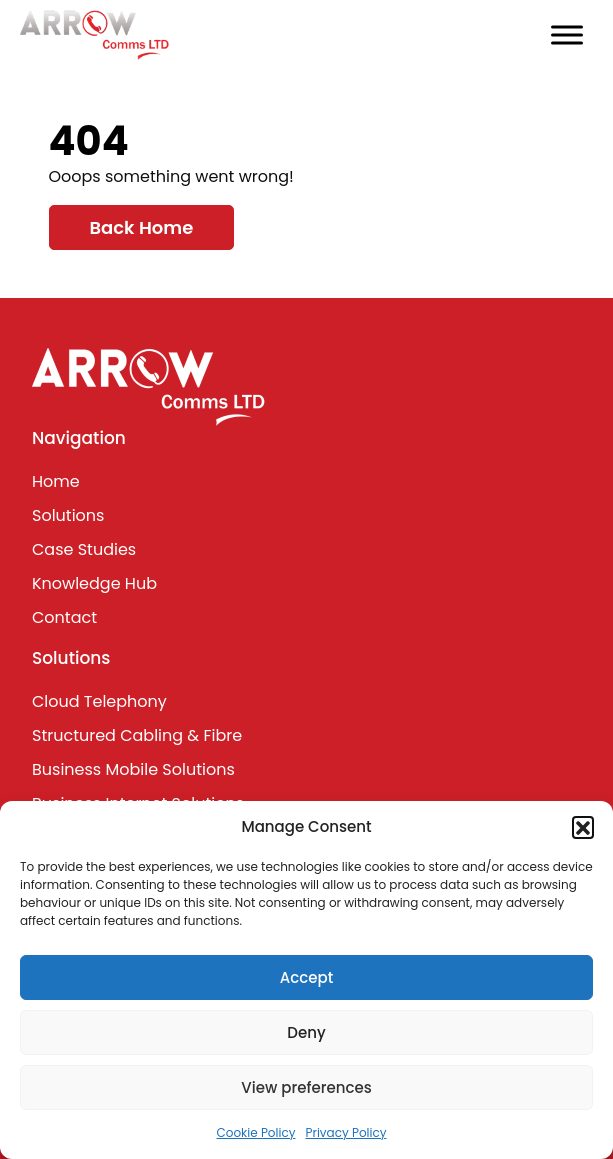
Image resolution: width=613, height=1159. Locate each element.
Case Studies (84, 549)
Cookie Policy (255, 1132)
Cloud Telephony (99, 701)
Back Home (142, 227)
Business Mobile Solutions (133, 769)
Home (56, 481)
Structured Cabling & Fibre (137, 735)
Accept (306, 977)
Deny (306, 1032)
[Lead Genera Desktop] (94, 33)
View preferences (306, 1087)
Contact (64, 617)
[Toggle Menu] (567, 34)
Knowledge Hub (94, 583)
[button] (583, 827)
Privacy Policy (345, 1132)
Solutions (68, 515)
